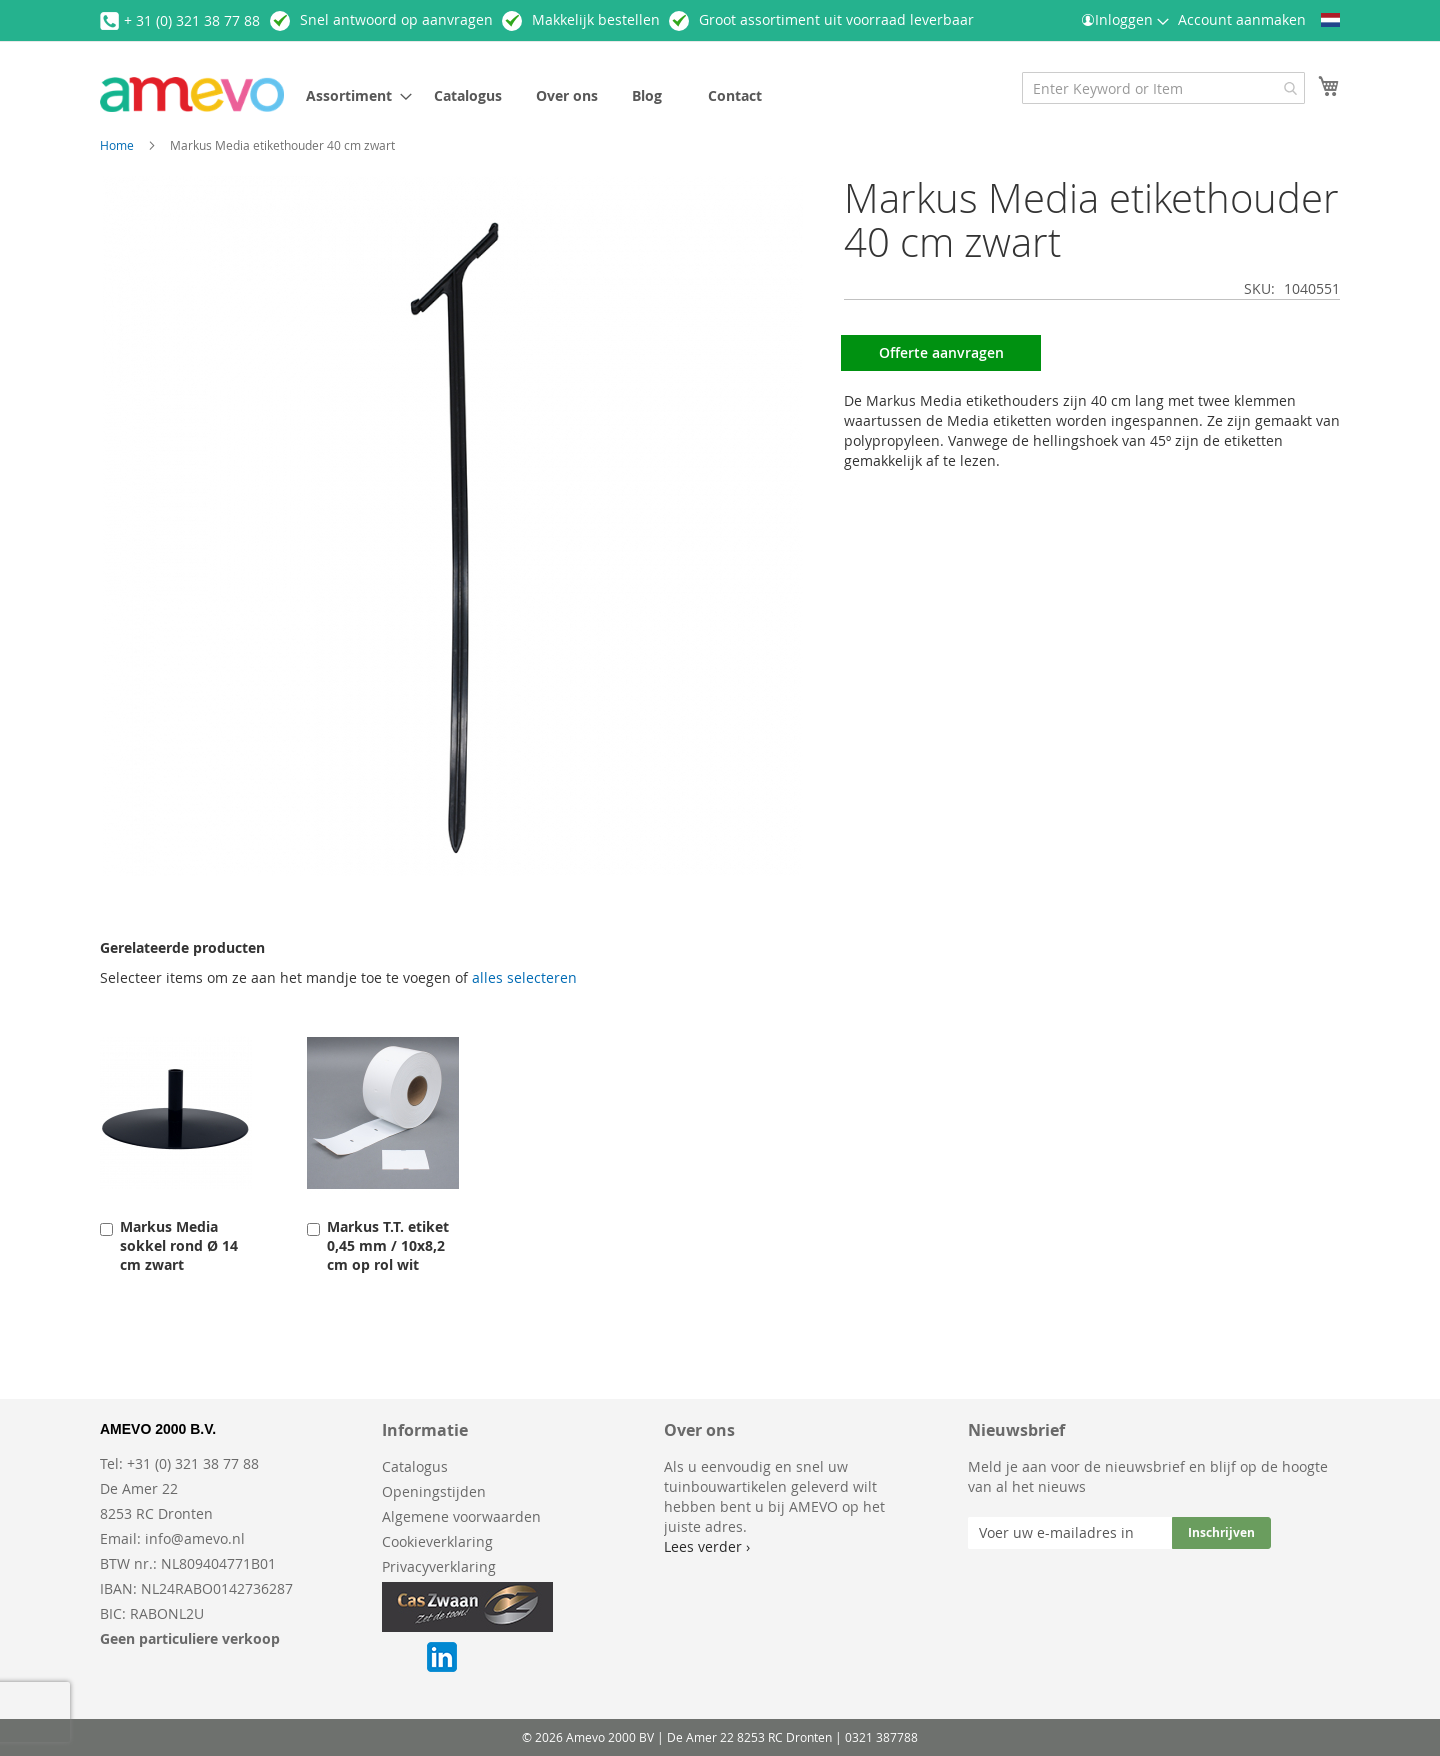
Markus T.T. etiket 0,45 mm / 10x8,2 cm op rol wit (388, 1245)
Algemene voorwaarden (461, 1516)
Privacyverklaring (439, 1566)
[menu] (604, 95)
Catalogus (415, 1466)
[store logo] (192, 94)
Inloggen (1124, 19)
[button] (1330, 20)
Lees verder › (707, 1546)
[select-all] (524, 978)
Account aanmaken (1242, 19)
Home (117, 145)
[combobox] (1163, 88)
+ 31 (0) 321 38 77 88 (192, 20)
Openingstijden (434, 1491)
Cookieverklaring (437, 1541)
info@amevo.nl (195, 1538)
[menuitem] (353, 95)
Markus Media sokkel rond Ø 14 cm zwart (179, 1245)
